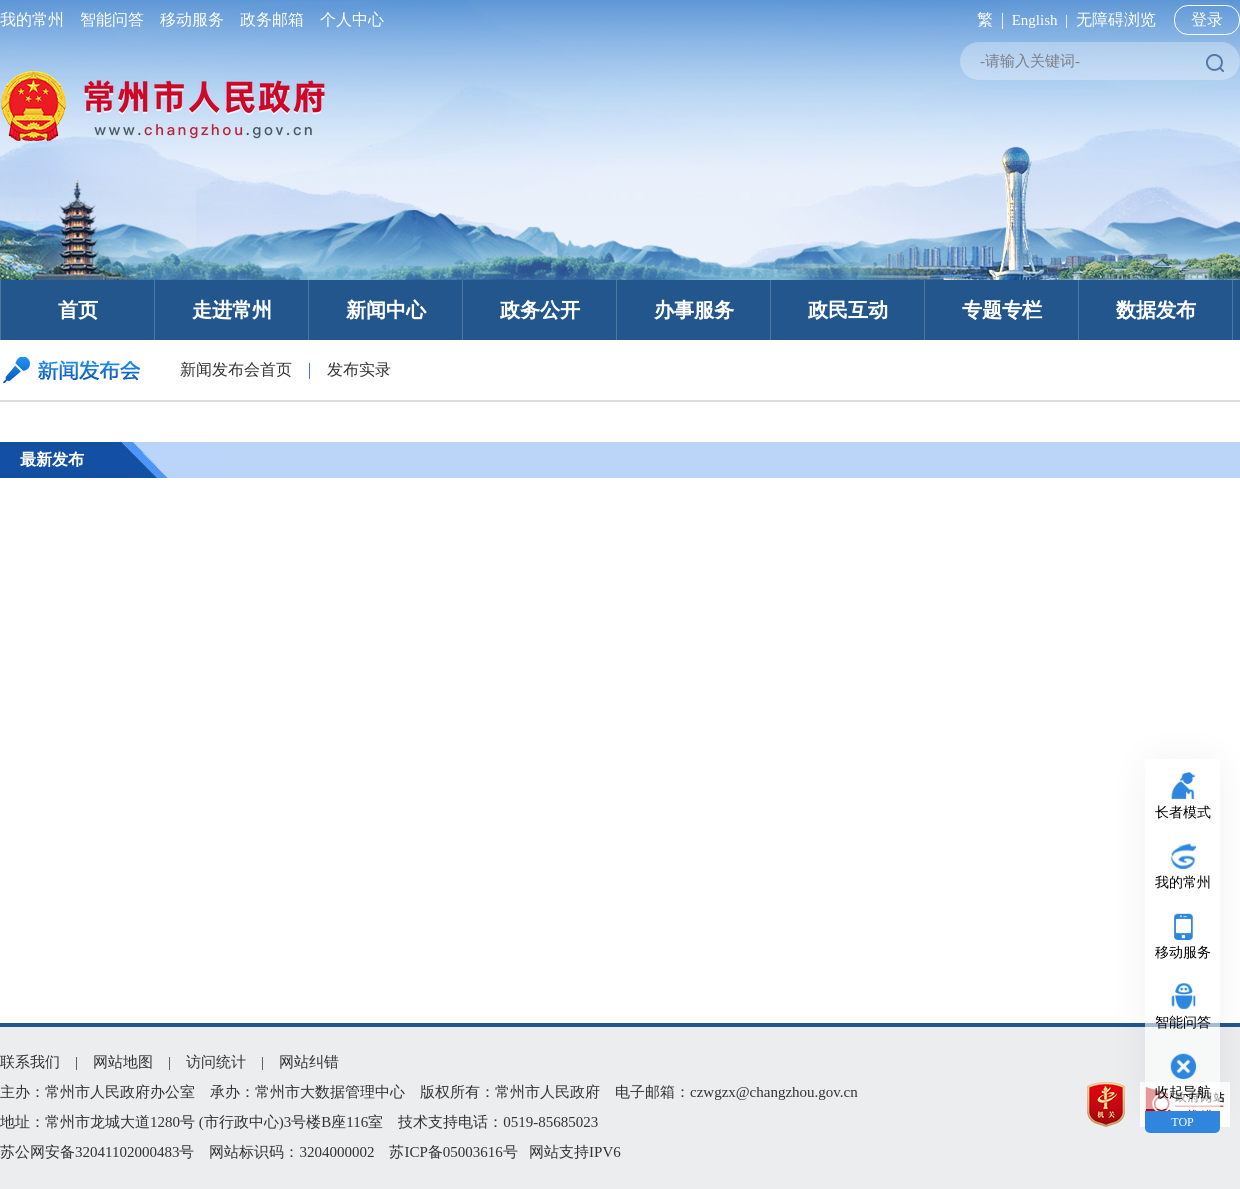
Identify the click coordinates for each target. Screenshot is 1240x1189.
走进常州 (232, 310)
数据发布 (1156, 310)
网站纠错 (309, 1062)
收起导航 (1183, 1092)
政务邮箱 (272, 19)
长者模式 (1183, 812)
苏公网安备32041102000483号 (97, 1152)
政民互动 (848, 310)
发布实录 (359, 369)
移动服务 (192, 19)
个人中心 (348, 19)
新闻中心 (386, 310)
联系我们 (30, 1062)
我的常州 (36, 19)
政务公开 (540, 310)
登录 (1207, 19)
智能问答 (112, 19)
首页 (78, 310)
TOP (1182, 1122)
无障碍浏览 (1116, 19)
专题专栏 (1002, 310)
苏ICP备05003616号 (453, 1152)
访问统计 (216, 1062)
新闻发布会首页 (236, 369)
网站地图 (123, 1062)
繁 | (986, 19)
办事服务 (694, 310)
